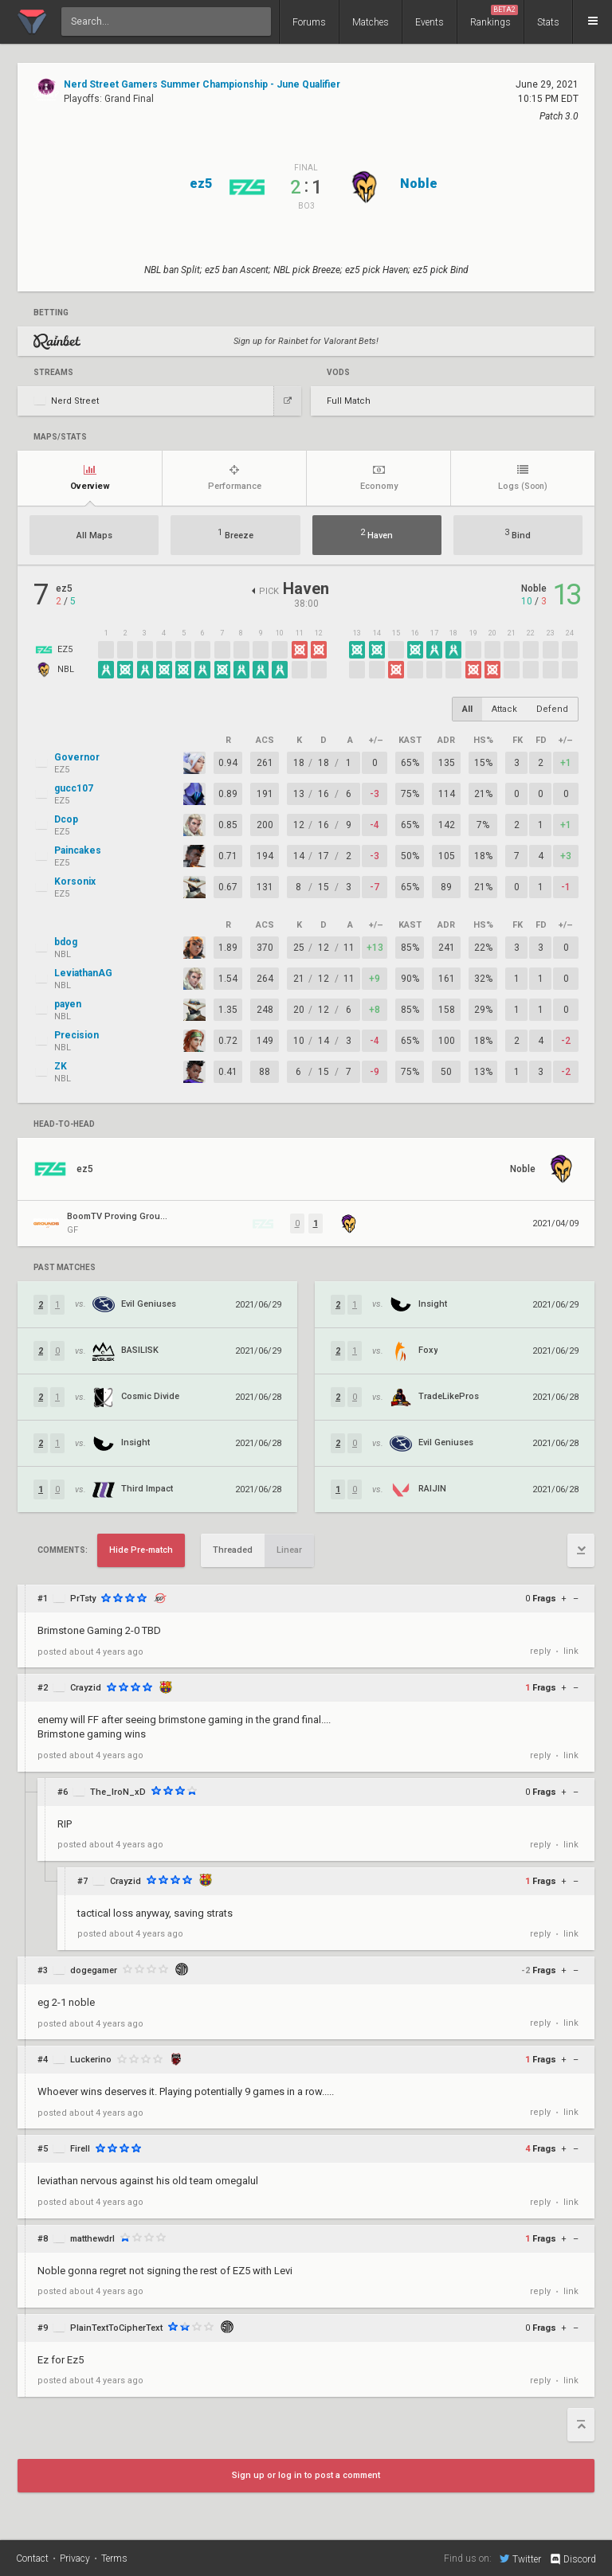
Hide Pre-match (141, 1550)
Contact (32, 2558)
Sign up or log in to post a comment (306, 2475)
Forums (309, 22)
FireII (80, 2149)
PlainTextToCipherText (116, 2328)
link (571, 1651)
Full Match (349, 401)
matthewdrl (92, 2239)
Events (429, 22)
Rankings (494, 16)
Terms (114, 2558)
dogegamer (93, 1970)
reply (540, 1651)
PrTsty (83, 1598)
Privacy (75, 2558)
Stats (548, 22)
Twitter (520, 2558)
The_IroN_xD (118, 1792)
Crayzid (85, 1688)
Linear (289, 1550)
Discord (572, 2559)
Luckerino (91, 2059)
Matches (370, 22)
